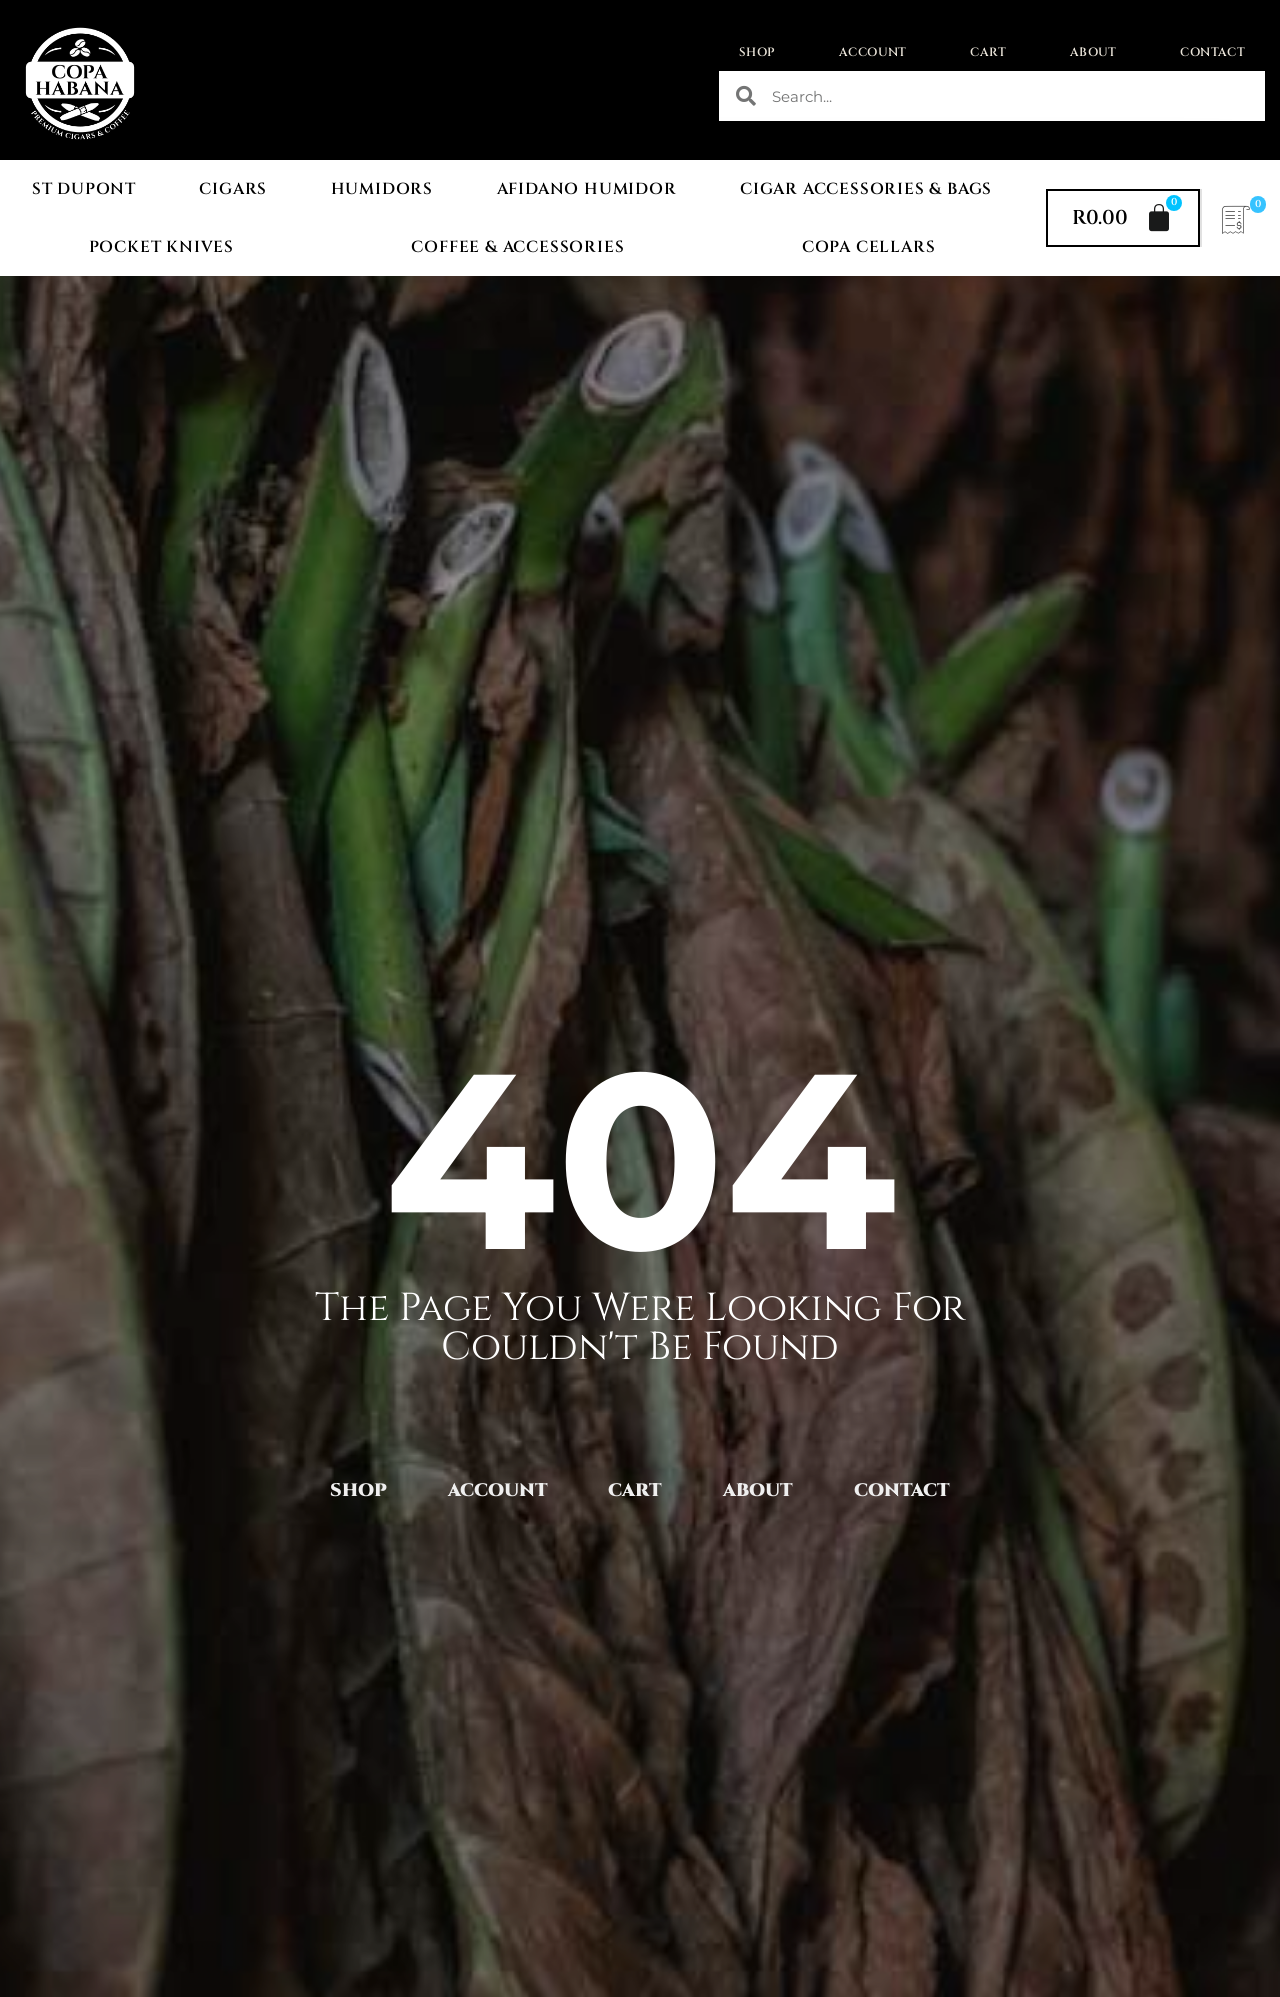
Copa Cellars (869, 247)
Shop (757, 52)
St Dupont (84, 189)
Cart (988, 52)
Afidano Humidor (587, 189)
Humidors (382, 189)
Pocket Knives (161, 247)
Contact (1212, 52)
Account (873, 52)
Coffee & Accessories (517, 247)
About (1093, 52)
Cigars (233, 189)
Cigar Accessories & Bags (866, 189)
